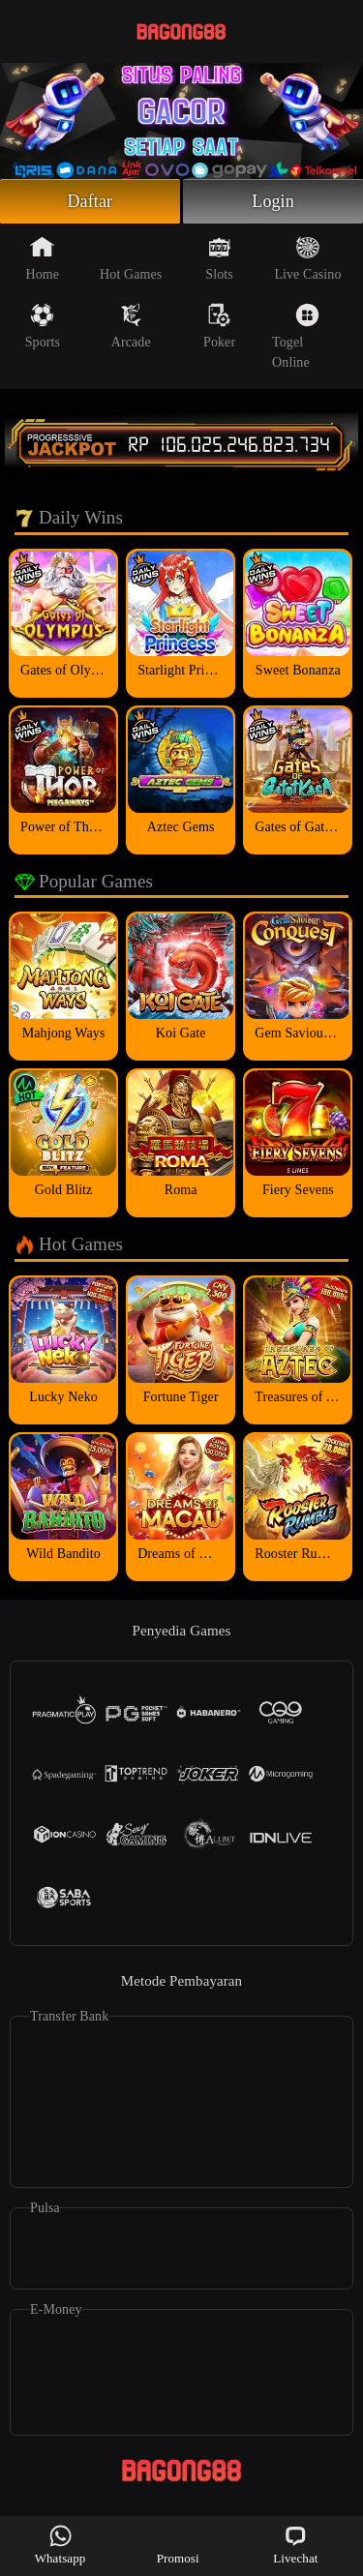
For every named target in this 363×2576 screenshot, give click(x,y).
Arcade (131, 326)
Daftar (90, 201)
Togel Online (295, 336)
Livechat (295, 2544)
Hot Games (131, 258)
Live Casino (307, 258)
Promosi (178, 2544)
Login (273, 201)
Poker (219, 326)
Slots (219, 258)
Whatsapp (60, 2544)
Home (43, 258)
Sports (42, 326)
